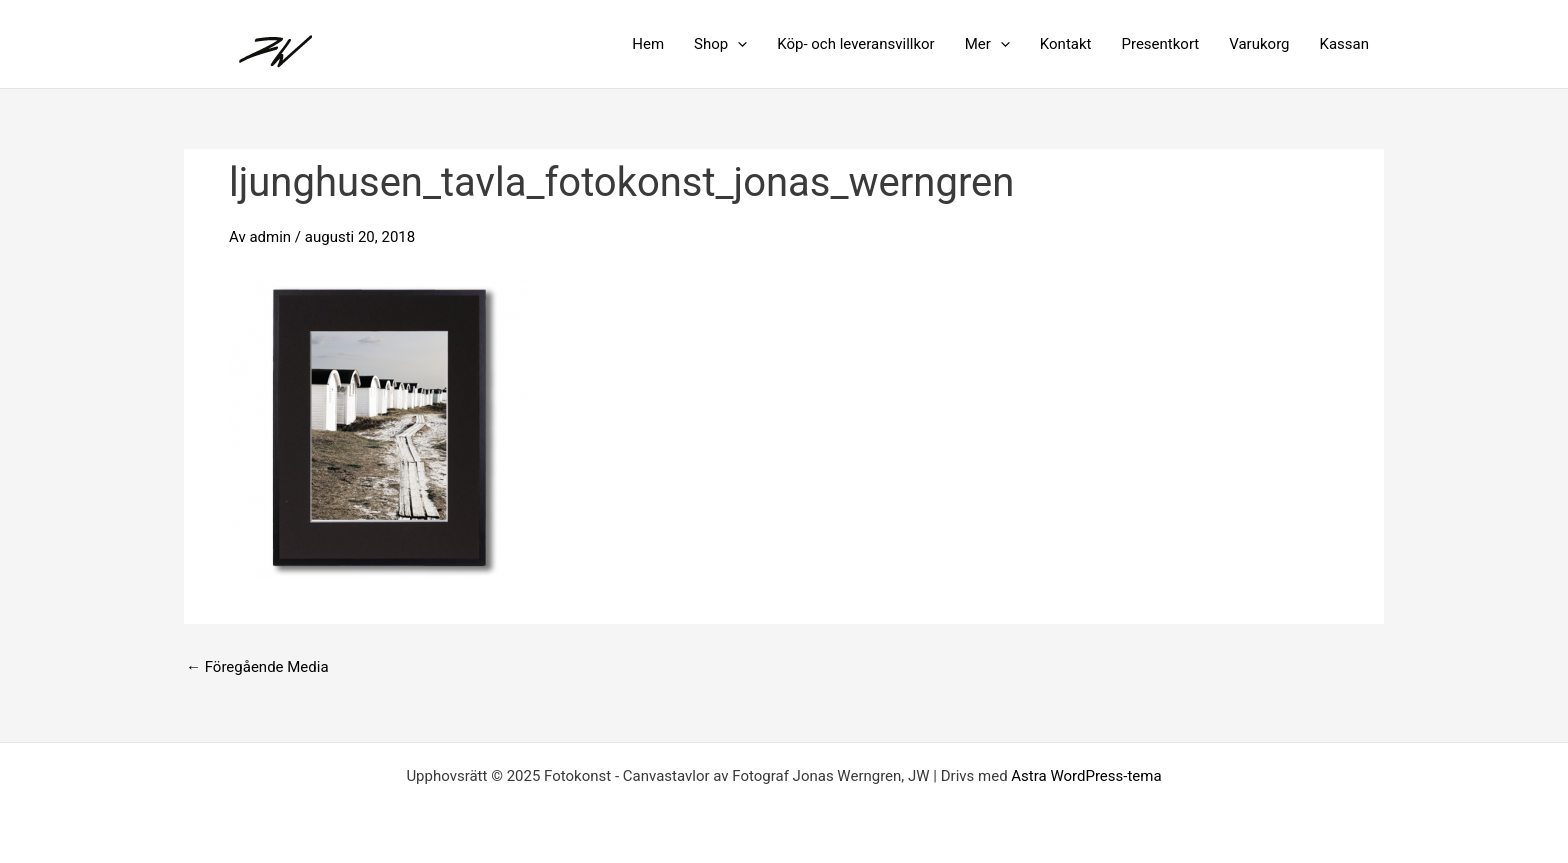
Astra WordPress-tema (1086, 776)
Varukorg (1259, 44)
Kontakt (1066, 44)
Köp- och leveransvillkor (856, 44)
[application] (737, 44)
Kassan (1345, 44)
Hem (648, 44)
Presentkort (1160, 44)
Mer (987, 44)
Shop (720, 44)
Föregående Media (257, 667)
